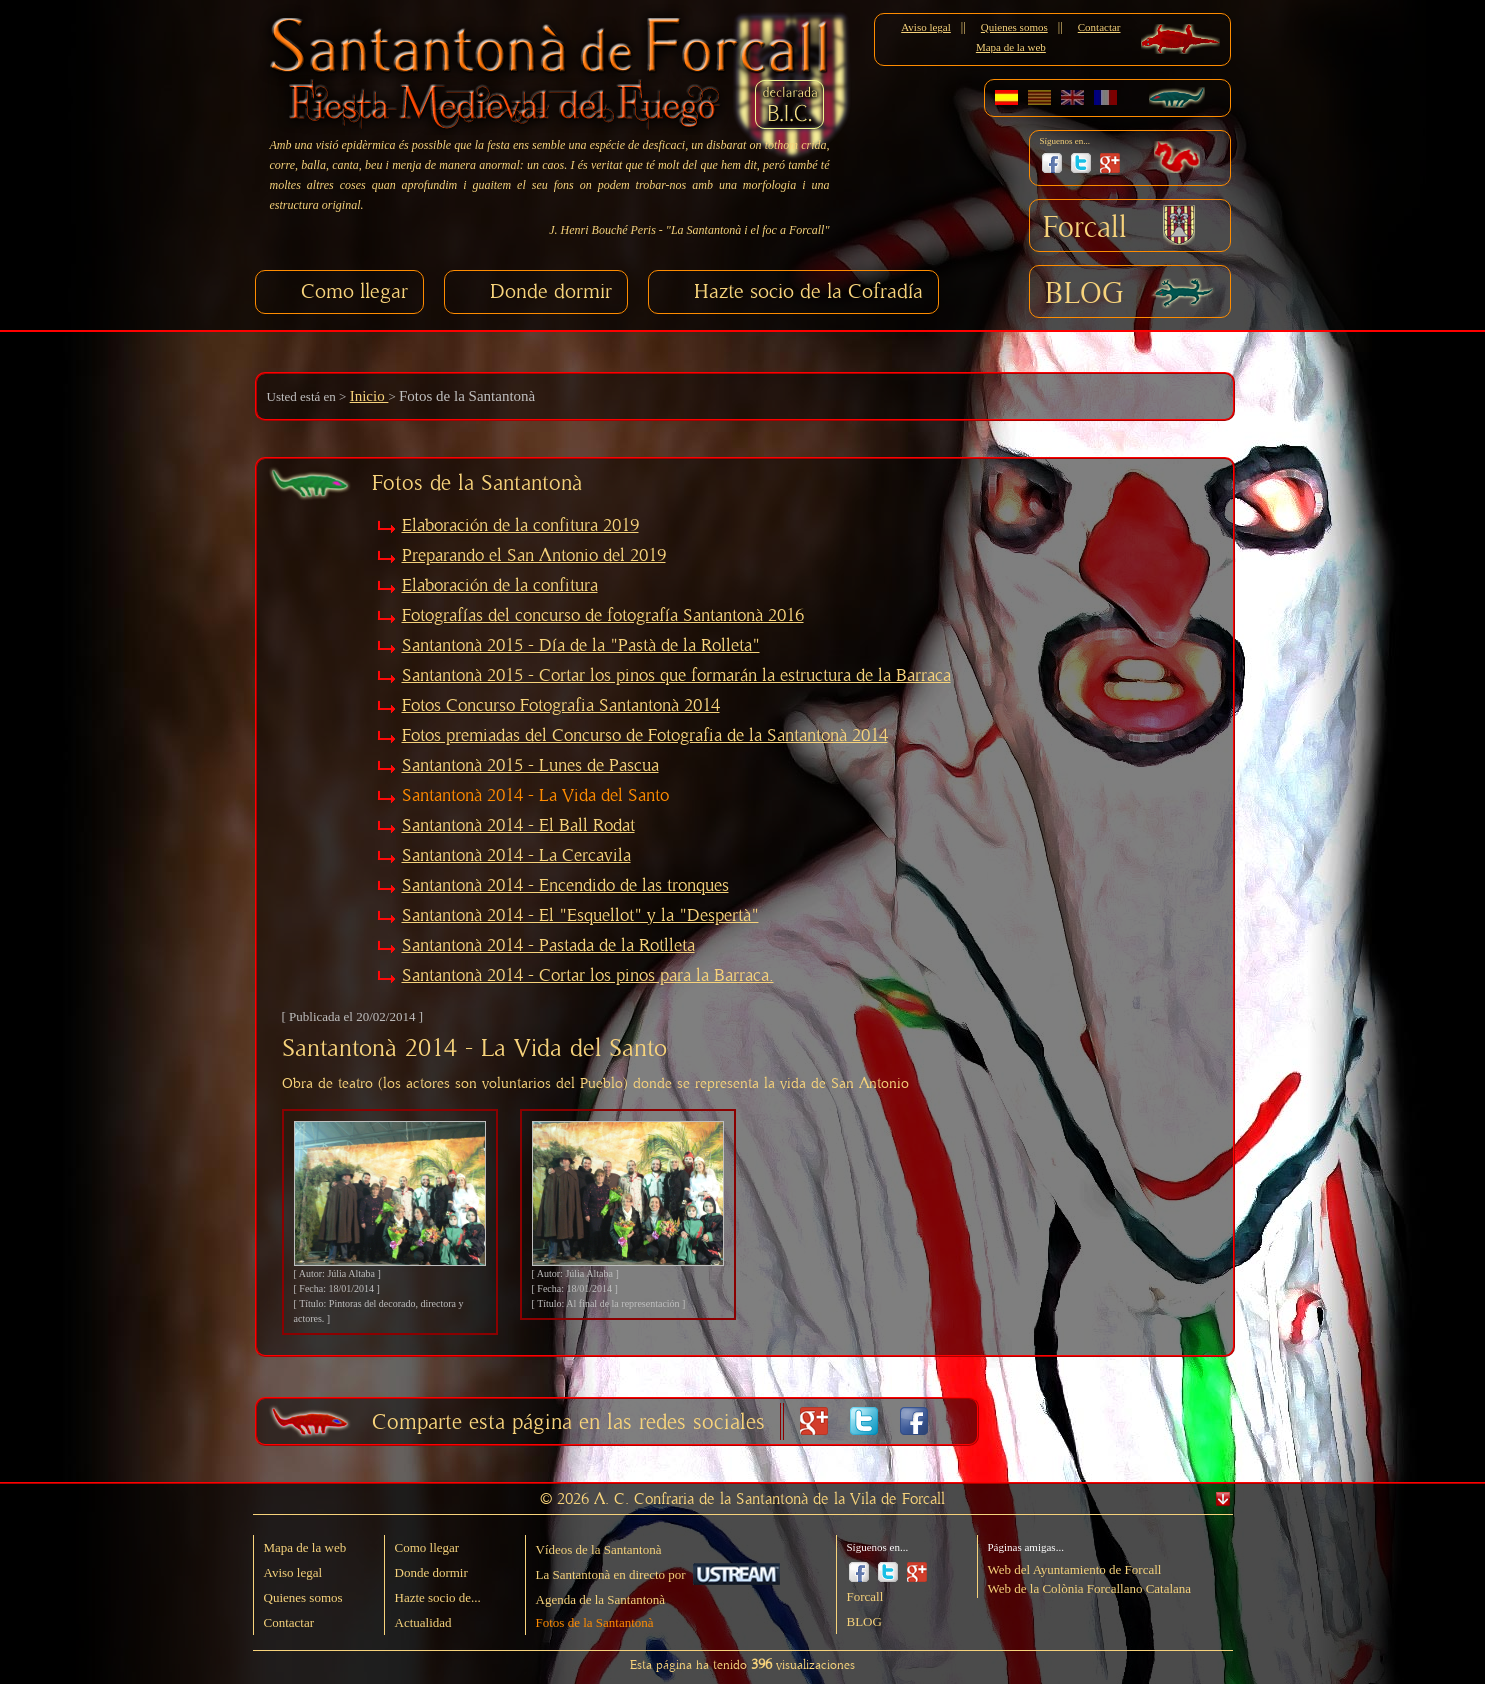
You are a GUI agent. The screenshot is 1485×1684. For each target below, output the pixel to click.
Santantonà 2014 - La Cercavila (516, 856)
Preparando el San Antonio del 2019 (534, 556)
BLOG (1084, 294)
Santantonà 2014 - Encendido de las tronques (565, 886)
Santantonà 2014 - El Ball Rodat (518, 826)
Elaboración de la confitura (500, 586)
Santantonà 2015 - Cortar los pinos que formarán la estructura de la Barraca (676, 676)
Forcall (1085, 228)
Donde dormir (551, 291)
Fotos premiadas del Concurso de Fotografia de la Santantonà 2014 (645, 736)
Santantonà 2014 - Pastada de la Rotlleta (548, 946)
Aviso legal (926, 27)
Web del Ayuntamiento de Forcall (1075, 1569)
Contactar (1099, 27)
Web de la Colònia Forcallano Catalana (1090, 1588)
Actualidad (423, 1622)
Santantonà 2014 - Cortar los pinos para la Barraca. (588, 976)
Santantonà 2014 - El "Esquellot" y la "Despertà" (580, 916)
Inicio (369, 396)
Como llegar (354, 291)
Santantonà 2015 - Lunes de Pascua (530, 766)
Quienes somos (1014, 27)
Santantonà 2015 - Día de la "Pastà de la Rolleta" (581, 646)
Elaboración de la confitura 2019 (520, 526)
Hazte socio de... (438, 1597)
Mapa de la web (1011, 47)
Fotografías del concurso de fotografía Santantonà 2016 (603, 616)
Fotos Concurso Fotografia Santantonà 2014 (561, 706)
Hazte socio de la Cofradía (808, 291)
